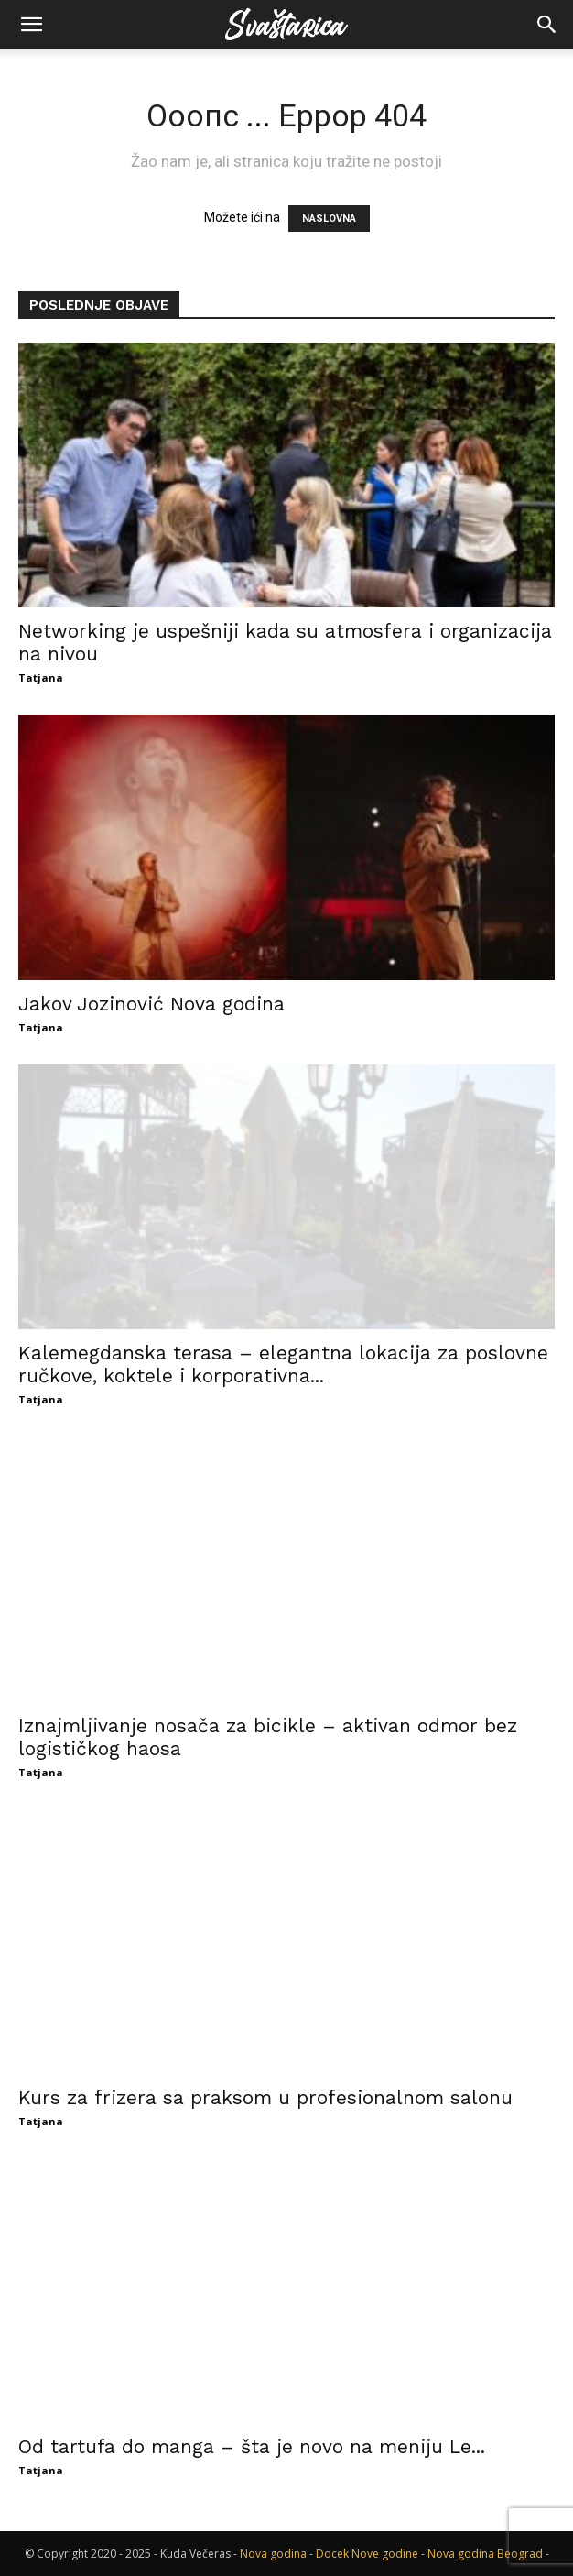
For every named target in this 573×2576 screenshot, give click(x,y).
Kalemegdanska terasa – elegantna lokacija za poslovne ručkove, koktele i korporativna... (283, 1364)
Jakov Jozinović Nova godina (151, 1003)
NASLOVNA (329, 218)
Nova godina (273, 2553)
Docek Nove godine (367, 2553)
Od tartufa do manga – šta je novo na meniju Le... (251, 2446)
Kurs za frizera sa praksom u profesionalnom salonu (265, 2097)
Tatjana (40, 677)
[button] (31, 24)
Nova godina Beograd (485, 2553)
